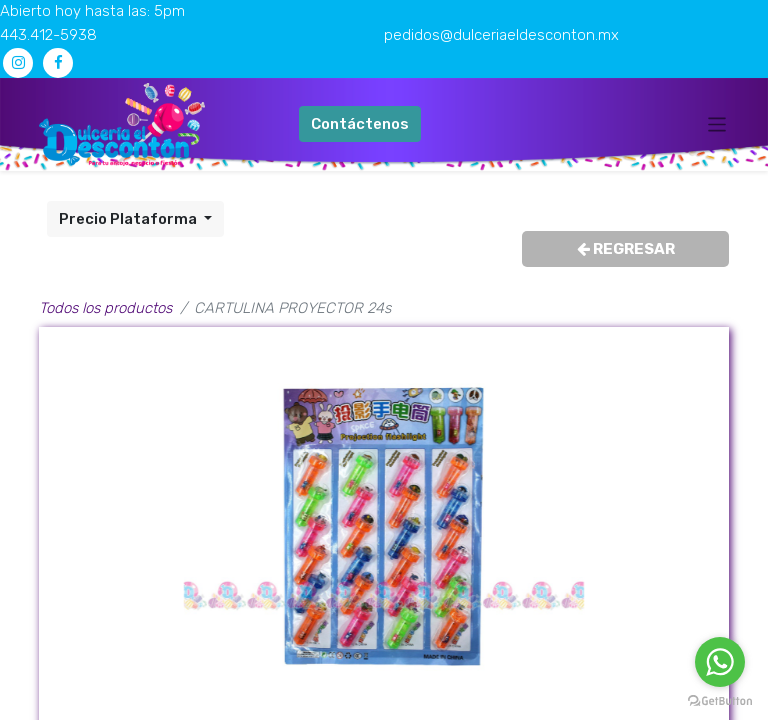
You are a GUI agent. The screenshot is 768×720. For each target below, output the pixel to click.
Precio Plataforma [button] (129, 219)
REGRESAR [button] (626, 249)
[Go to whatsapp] (720, 662)
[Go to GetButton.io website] (720, 700)
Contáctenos (360, 124)
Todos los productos (105, 308)
